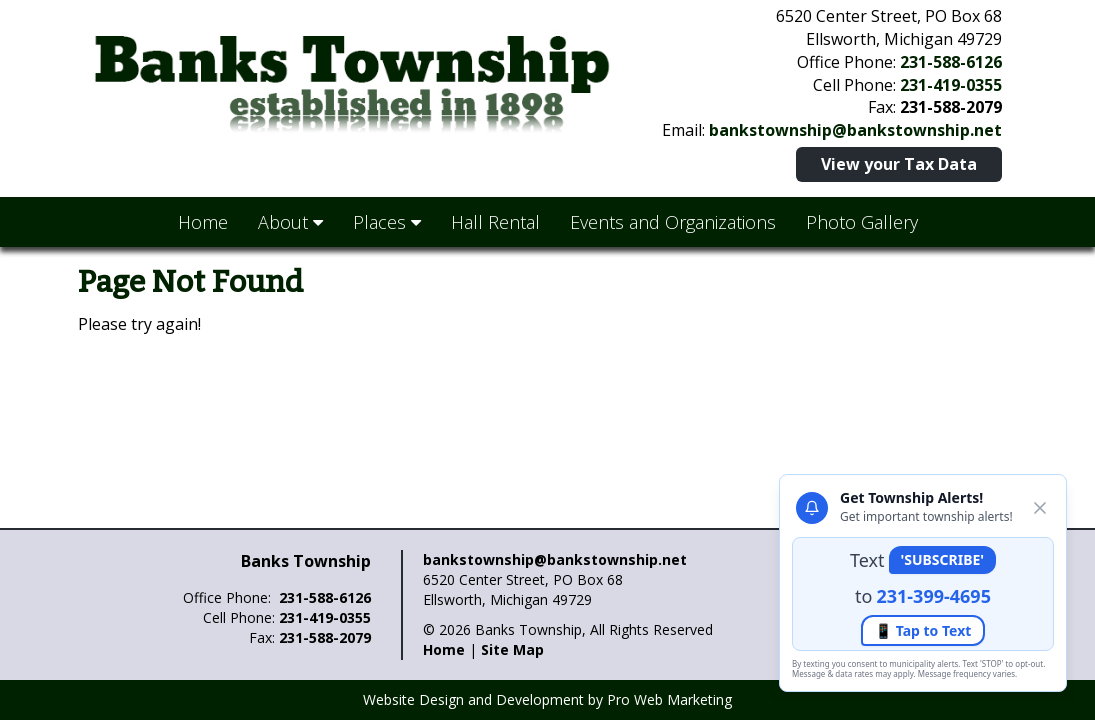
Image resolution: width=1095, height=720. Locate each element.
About (290, 222)
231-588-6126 (951, 62)
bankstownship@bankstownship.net (855, 130)
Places (387, 222)
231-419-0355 (951, 85)
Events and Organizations (673, 222)
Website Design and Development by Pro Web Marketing (547, 699)
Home (203, 222)
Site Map (512, 649)
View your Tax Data (899, 164)
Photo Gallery (862, 222)
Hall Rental (495, 222)
